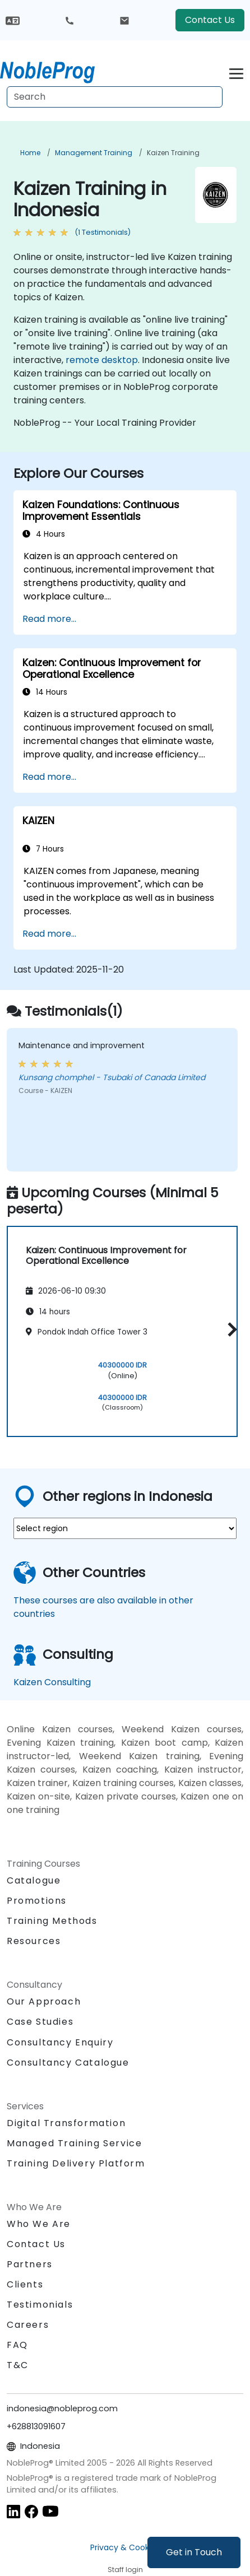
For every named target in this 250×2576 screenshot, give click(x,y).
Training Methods (52, 1920)
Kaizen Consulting (52, 1682)
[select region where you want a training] (125, 1528)
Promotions (37, 1900)
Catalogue (34, 1880)
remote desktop (102, 360)
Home (30, 152)
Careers (28, 2324)
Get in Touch (194, 2552)
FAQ (17, 2344)
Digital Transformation (66, 2123)
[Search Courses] (115, 97)
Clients (25, 2284)
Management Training (93, 152)
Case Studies (40, 2021)
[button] (230, 1330)
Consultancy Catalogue (68, 2062)
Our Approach (44, 2001)
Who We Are (39, 2223)
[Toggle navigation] (236, 72)
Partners (30, 2264)
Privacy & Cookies (125, 2547)
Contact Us (210, 19)
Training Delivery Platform (76, 2163)
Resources (34, 1941)
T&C (18, 2365)
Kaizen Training (173, 152)
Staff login (125, 2569)
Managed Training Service (74, 2143)
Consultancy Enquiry (60, 2042)
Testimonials (40, 2304)
